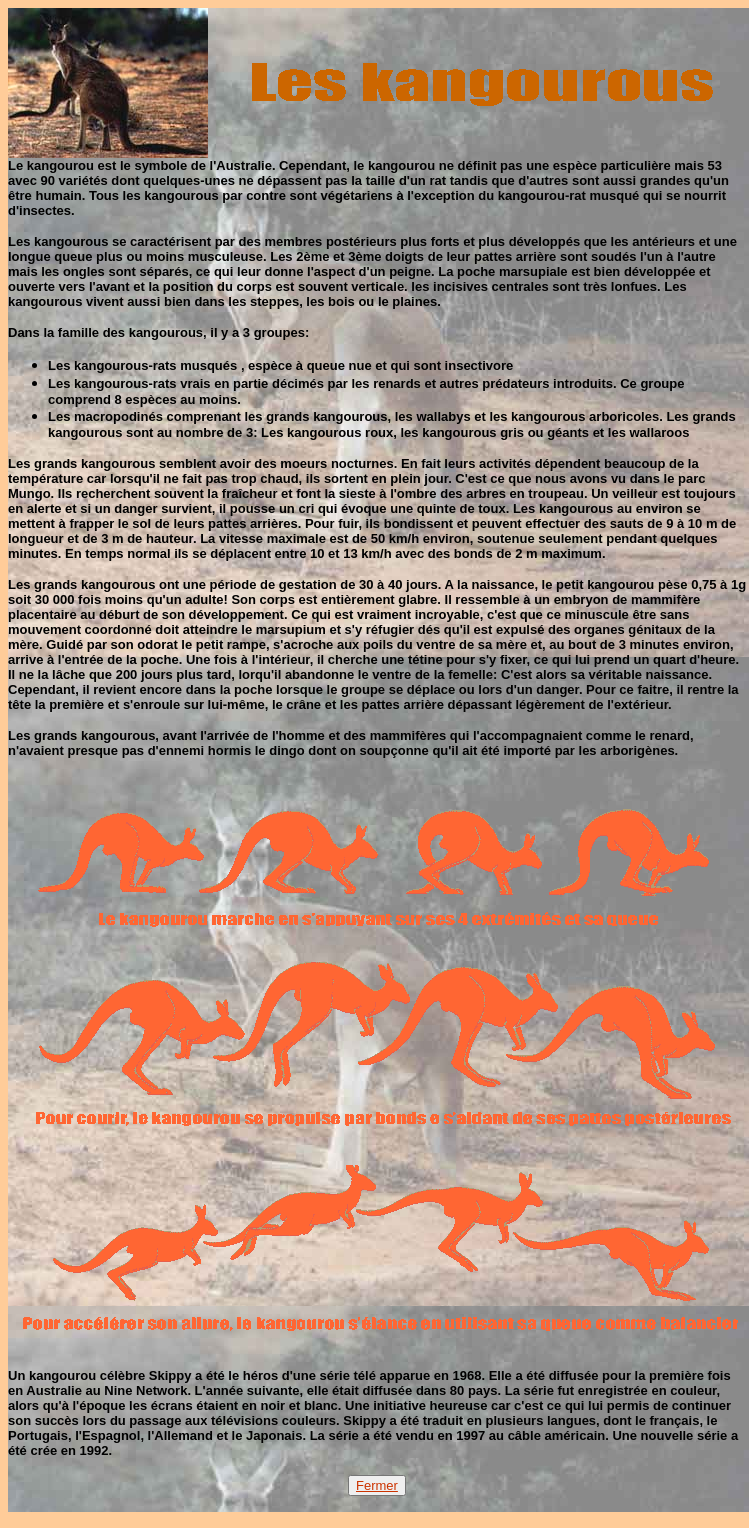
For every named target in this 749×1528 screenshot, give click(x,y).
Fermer (377, 1485)
